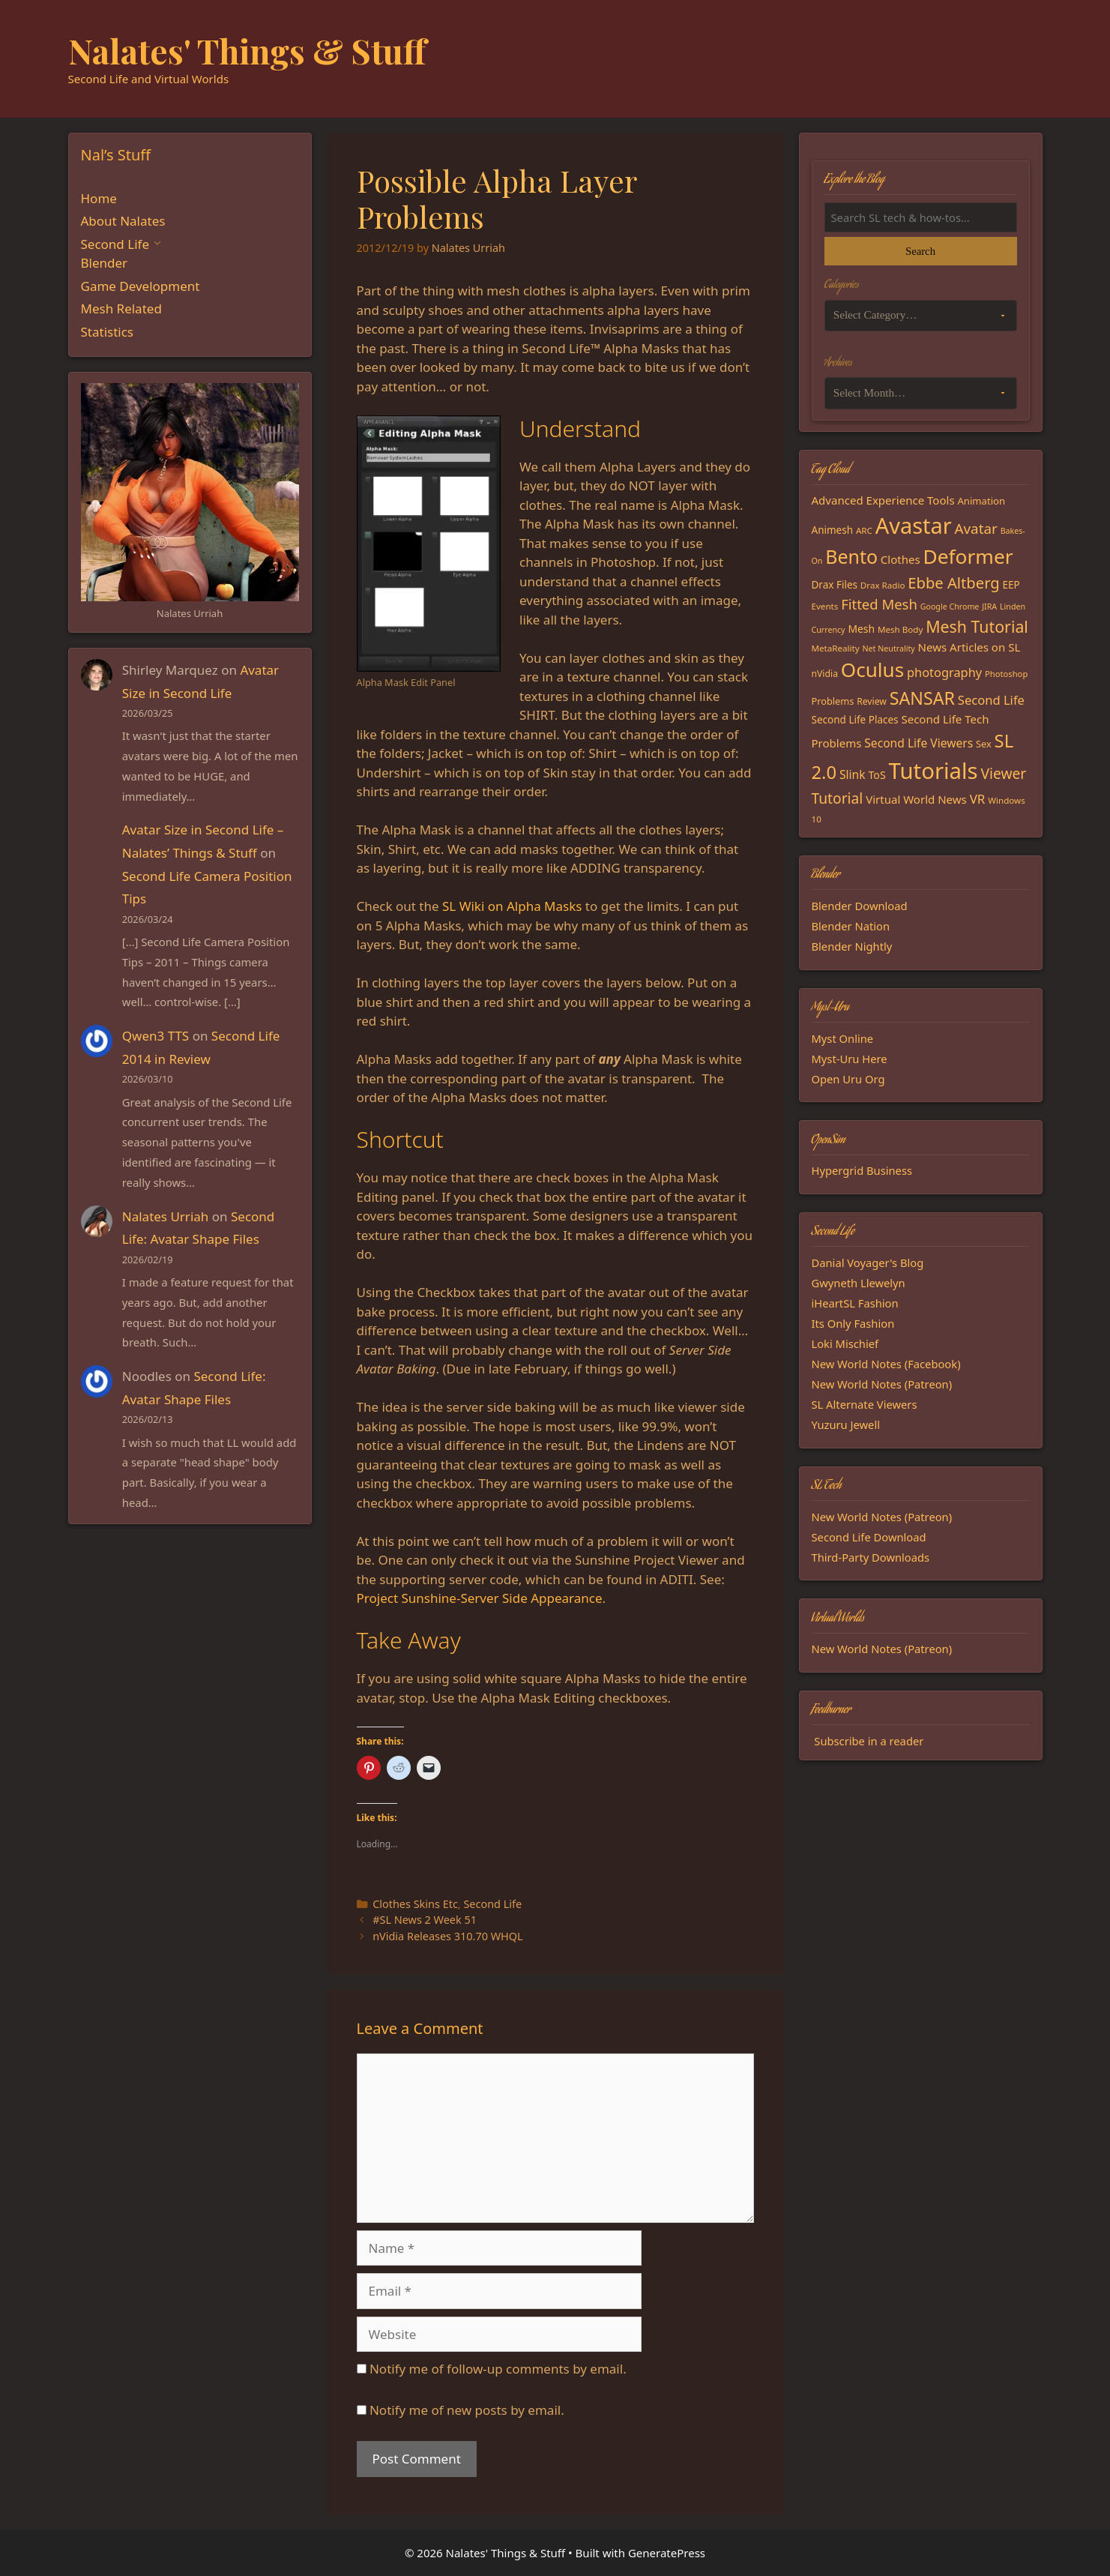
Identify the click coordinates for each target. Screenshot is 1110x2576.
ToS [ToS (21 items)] (876, 775)
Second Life (492, 1904)
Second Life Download (869, 1536)
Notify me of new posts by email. (467, 2410)
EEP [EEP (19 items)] (1011, 585)
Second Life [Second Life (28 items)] (991, 699)
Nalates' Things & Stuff (247, 50)
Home (99, 198)
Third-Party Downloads (871, 1557)
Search (920, 251)
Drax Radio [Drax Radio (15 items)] (882, 585)
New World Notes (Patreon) (882, 1383)
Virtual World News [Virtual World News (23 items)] (916, 799)
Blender (104, 262)
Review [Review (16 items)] (872, 701)
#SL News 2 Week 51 (424, 1920)
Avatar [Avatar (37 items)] (975, 528)
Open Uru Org (848, 1078)
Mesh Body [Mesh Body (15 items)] (900, 629)
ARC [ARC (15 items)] (864, 530)
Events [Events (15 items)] (825, 606)
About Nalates (123, 220)
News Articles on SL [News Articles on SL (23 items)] (969, 647)
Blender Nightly (852, 946)
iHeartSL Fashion (855, 1302)
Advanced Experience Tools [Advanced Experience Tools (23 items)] (883, 500)
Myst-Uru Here (849, 1058)
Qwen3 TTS (155, 1035)
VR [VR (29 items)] (978, 798)
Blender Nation (851, 925)
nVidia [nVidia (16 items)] (825, 673)
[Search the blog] (920, 217)
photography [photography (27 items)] (944, 672)
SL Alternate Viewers (864, 1404)
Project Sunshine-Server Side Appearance (480, 1598)
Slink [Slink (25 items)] (852, 774)
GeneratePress (666, 2552)
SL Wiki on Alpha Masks (512, 906)
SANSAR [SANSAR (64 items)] (922, 698)
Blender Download (860, 905)
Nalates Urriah (165, 1216)
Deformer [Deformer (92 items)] (968, 556)
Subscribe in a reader (868, 1740)
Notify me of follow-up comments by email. (498, 2368)
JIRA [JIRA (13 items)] (989, 606)
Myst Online (843, 1038)
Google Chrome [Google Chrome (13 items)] (950, 606)
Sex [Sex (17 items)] (984, 743)
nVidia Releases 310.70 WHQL (447, 1936)
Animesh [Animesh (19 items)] (833, 530)
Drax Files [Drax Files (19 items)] (835, 585)
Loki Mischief (845, 1343)
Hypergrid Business (862, 1170)
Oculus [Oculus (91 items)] (872, 669)
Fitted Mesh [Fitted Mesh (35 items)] (879, 604)
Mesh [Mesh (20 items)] (861, 629)
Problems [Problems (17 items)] (833, 701)
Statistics (107, 331)
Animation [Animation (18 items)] (981, 501)
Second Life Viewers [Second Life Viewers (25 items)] (918, 743)
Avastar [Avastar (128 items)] (913, 525)
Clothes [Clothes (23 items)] (900, 559)
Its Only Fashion (853, 1323)
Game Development (140, 286)
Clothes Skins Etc (415, 1904)
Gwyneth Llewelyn (858, 1282)
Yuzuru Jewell (846, 1424)
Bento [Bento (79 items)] (851, 556)
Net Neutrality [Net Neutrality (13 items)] (889, 648)
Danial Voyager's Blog (868, 1262)
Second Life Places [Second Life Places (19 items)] (855, 719)
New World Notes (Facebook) (886, 1363)
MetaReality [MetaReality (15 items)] (836, 648)
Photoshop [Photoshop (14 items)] (1006, 673)
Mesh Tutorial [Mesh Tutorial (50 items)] (977, 626)
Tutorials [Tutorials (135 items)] (933, 771)
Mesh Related (121, 308)
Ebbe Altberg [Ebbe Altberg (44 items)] (953, 582)
